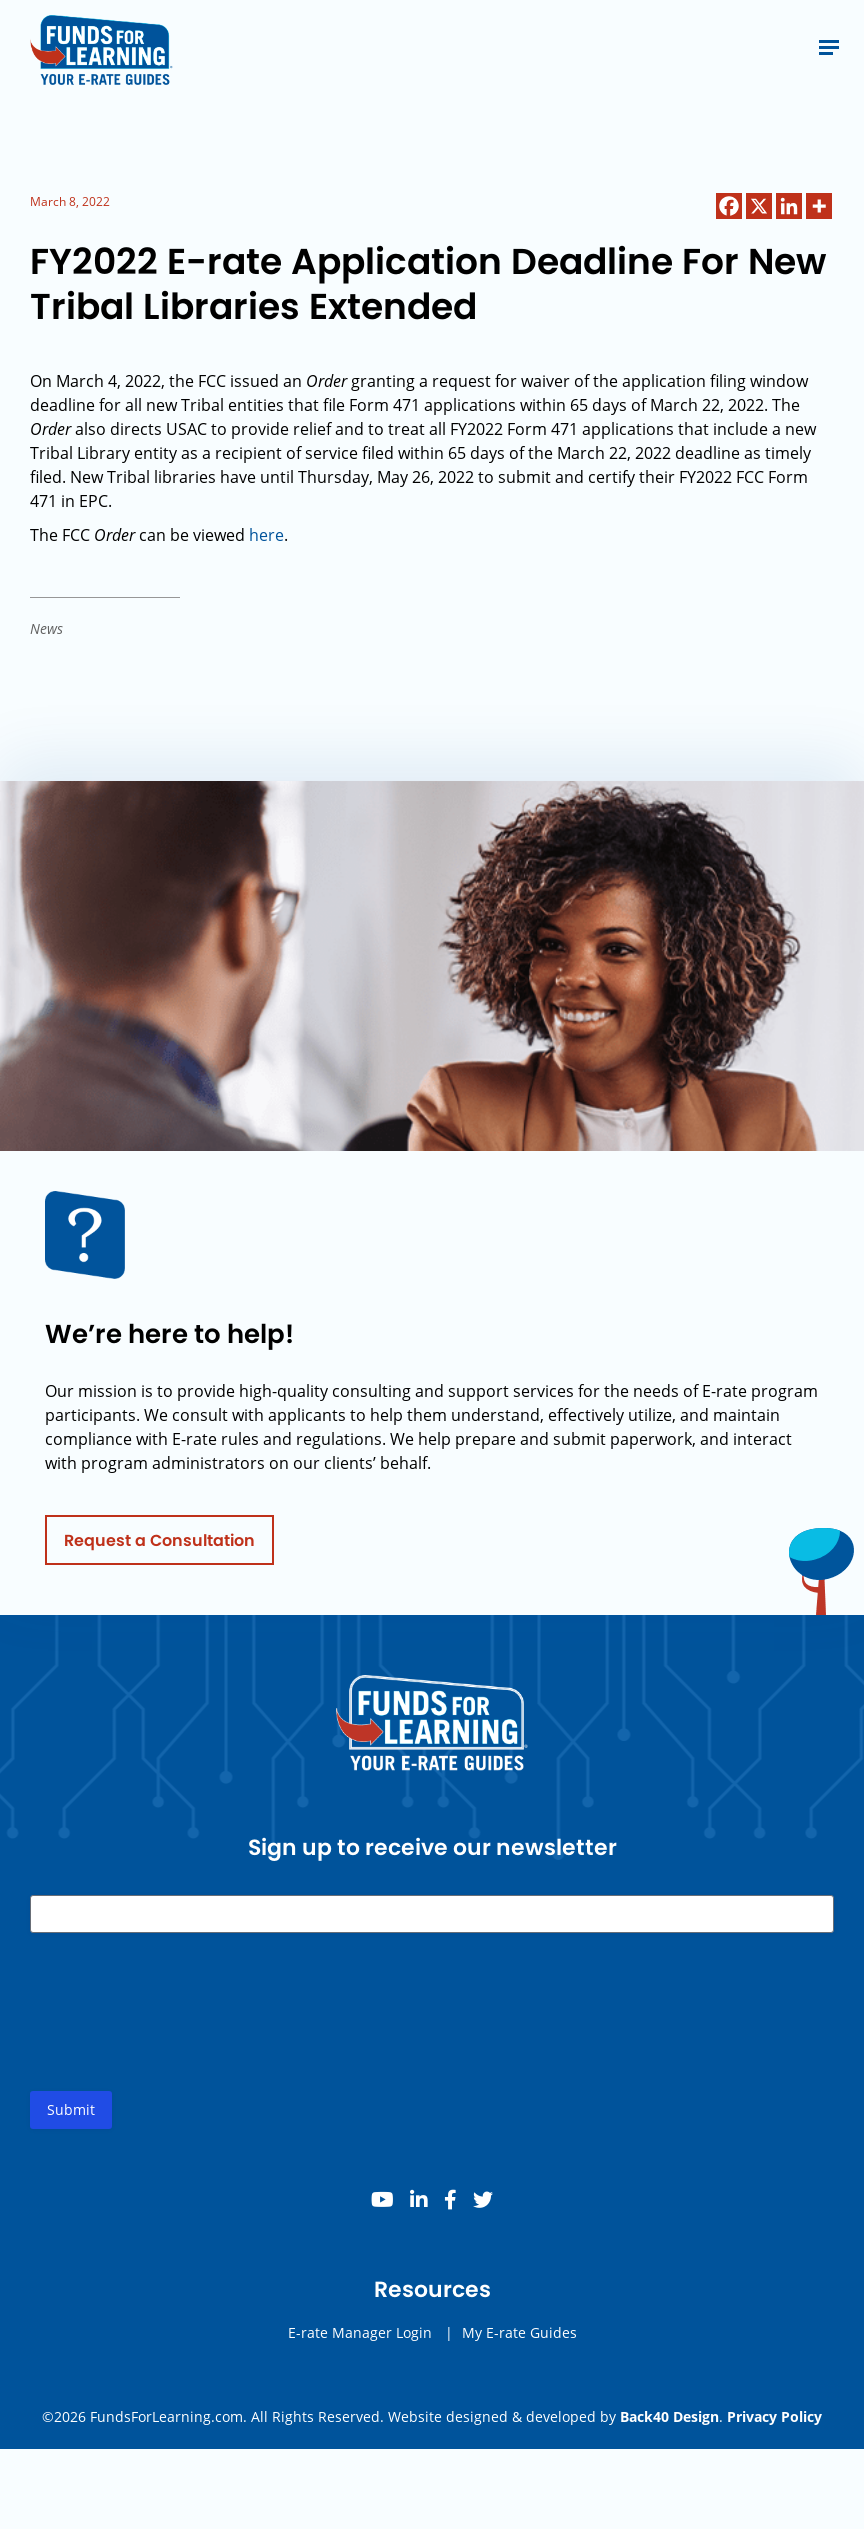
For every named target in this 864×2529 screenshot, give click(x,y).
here (266, 535)
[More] (819, 206)
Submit (71, 2117)
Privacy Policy (774, 2416)
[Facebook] (729, 206)
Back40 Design (669, 2416)
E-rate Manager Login (360, 2340)
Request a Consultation (159, 1547)
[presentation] (182, 2036)
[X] (759, 206)
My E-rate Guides (519, 2340)
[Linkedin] (789, 206)
